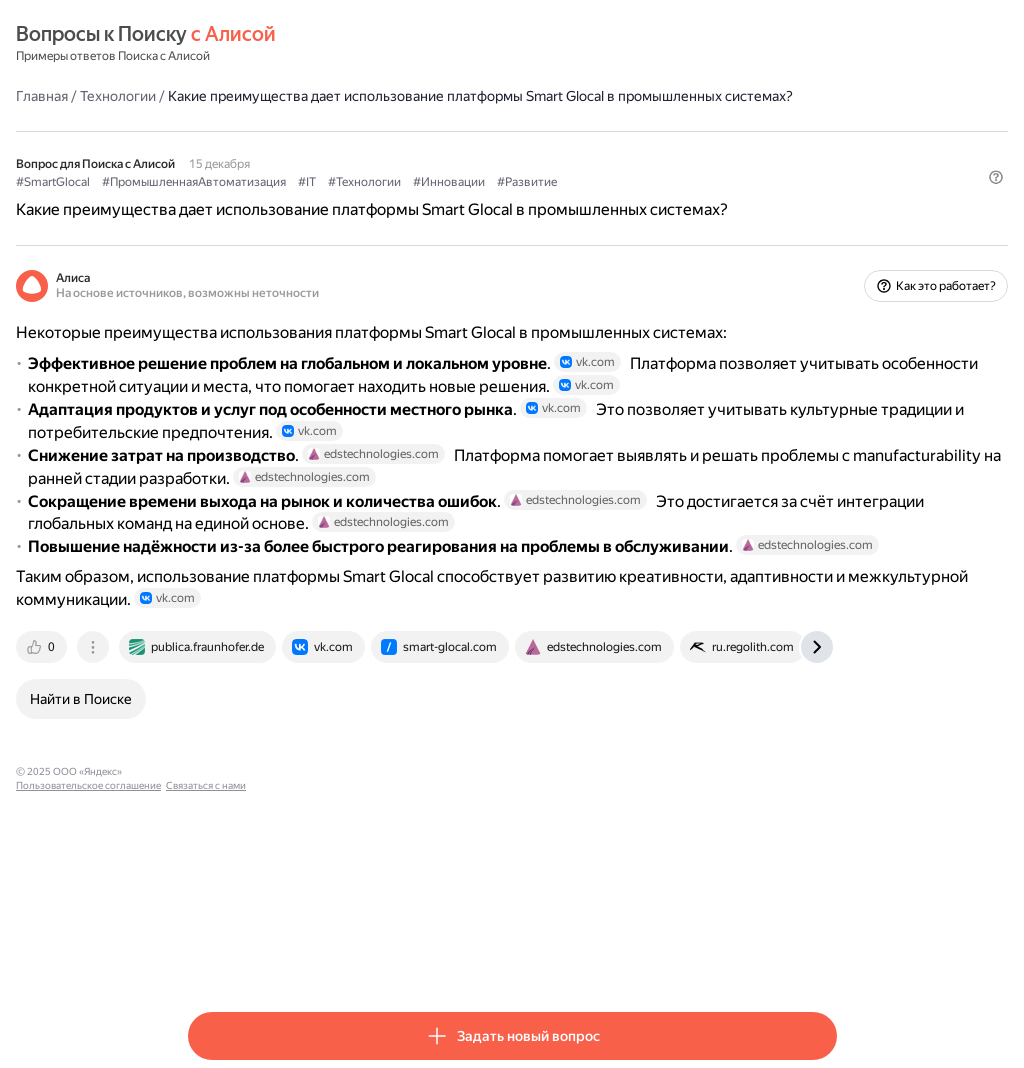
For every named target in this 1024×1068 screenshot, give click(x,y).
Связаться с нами (493, 956)
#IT (479, 201)
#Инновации (621, 201)
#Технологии (536, 201)
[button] (825, 235)
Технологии (290, 95)
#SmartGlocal (225, 201)
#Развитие (699, 201)
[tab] (215, 832)
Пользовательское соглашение (375, 956)
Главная (214, 95)
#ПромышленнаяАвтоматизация (366, 201)
